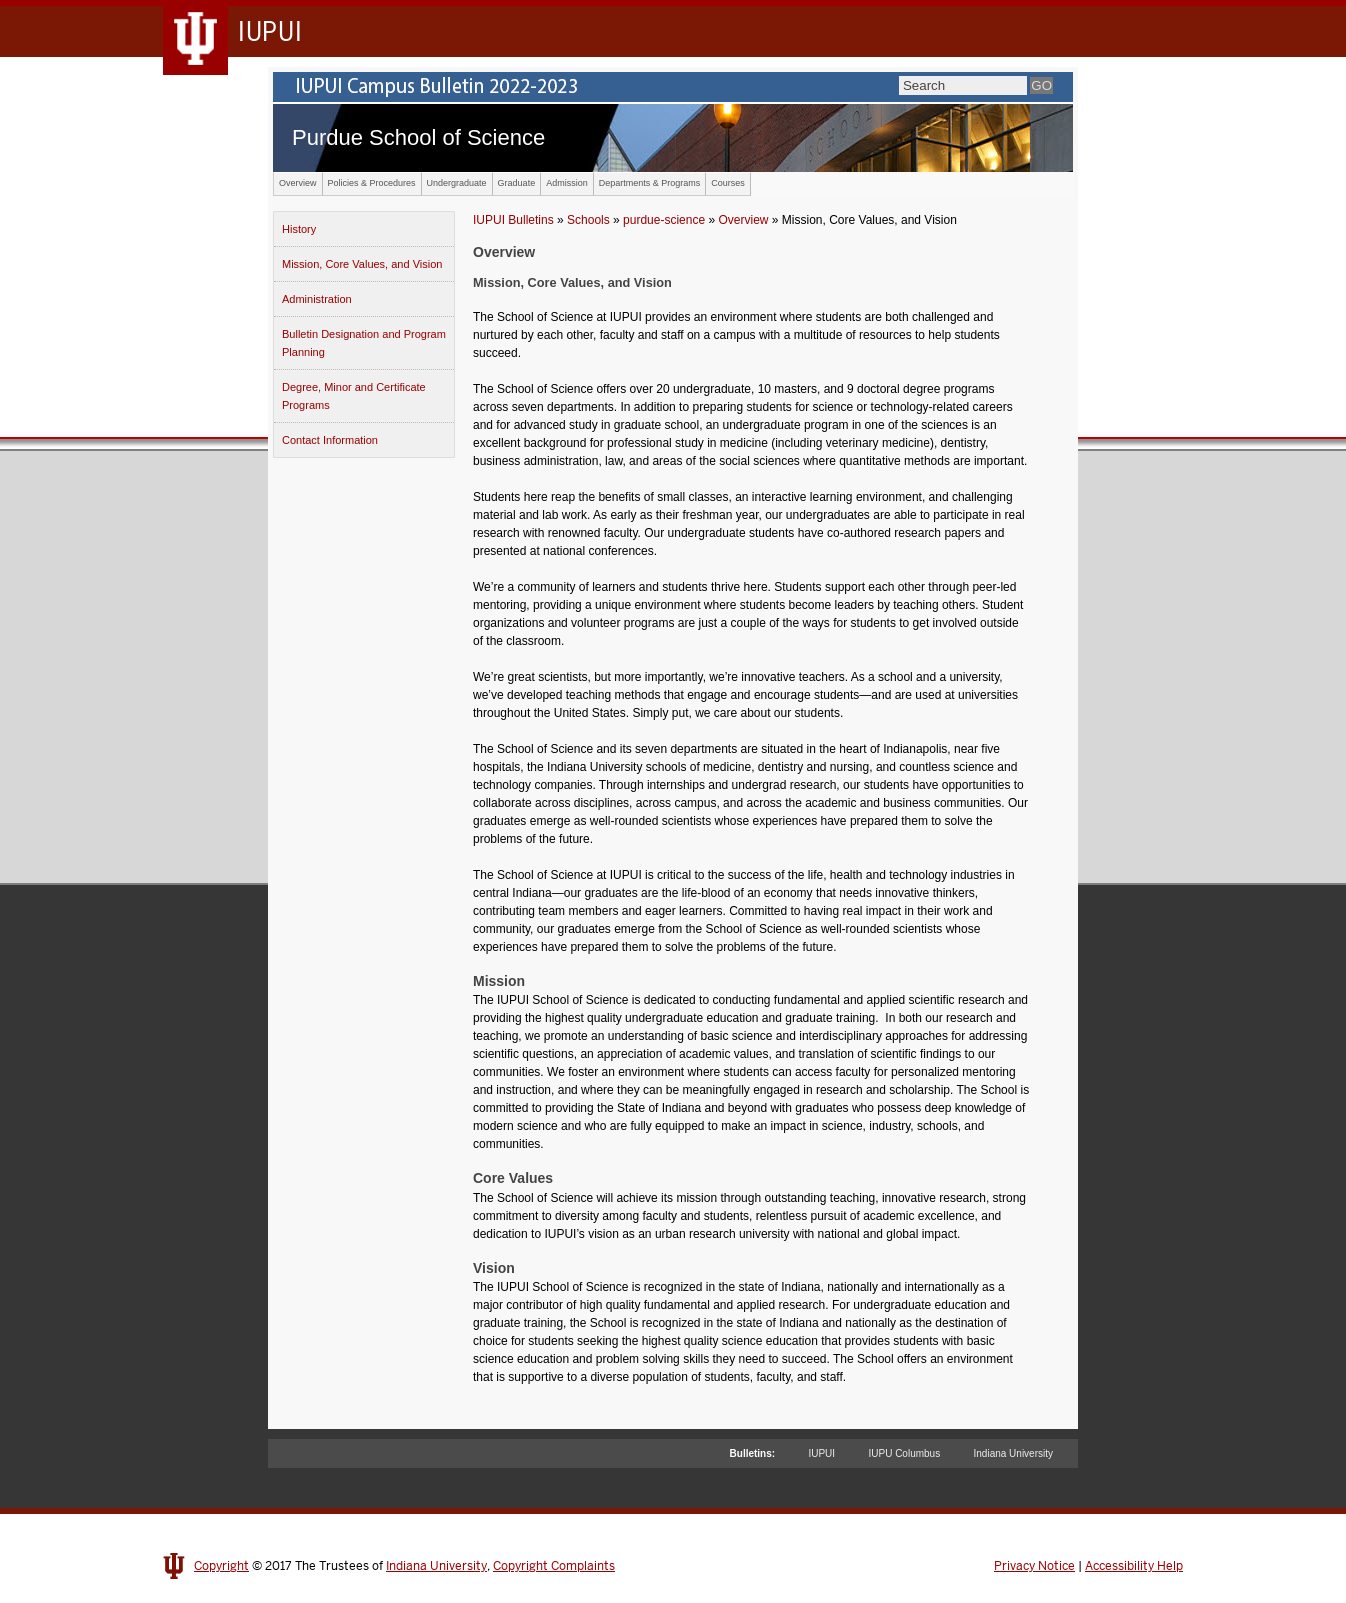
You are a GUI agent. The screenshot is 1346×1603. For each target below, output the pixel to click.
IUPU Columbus (904, 1453)
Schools (588, 220)
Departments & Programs (650, 183)
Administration (317, 299)
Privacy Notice (1034, 1566)
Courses (728, 183)
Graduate (517, 183)
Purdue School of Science (418, 137)
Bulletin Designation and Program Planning (364, 343)
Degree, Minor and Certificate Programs (354, 396)
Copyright (221, 1566)
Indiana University (1013, 1453)
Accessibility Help (1134, 1566)
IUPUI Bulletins (513, 220)
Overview (298, 183)
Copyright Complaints (554, 1566)
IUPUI (821, 1453)
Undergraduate (457, 183)
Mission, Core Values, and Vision (362, 264)
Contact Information (330, 440)
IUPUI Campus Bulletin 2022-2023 (673, 87)
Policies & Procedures (372, 183)
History (299, 229)
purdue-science (664, 220)
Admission (567, 183)
